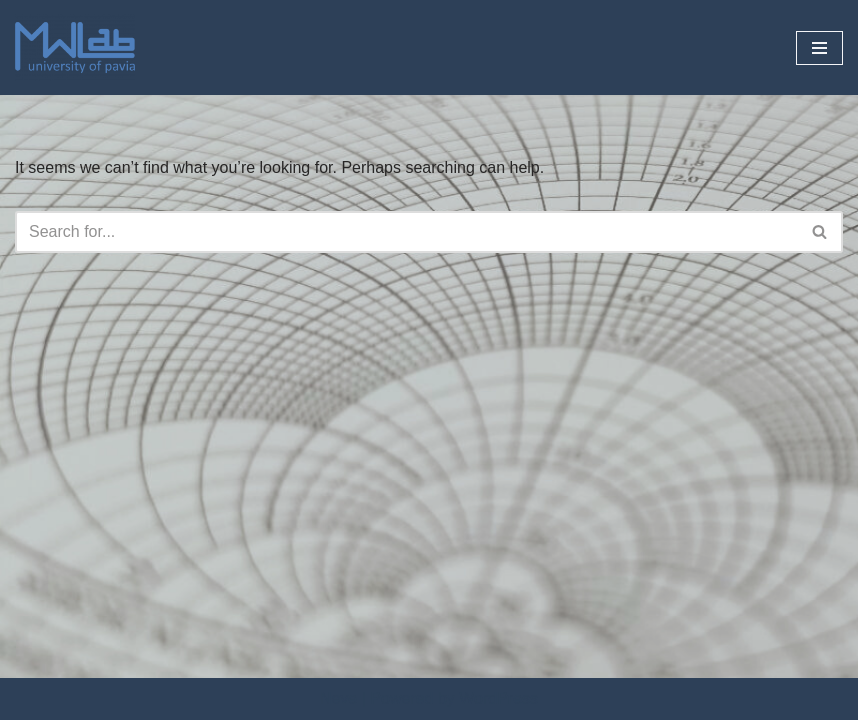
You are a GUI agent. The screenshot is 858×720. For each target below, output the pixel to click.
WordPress (498, 698)
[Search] (406, 232)
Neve (338, 698)
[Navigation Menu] (819, 48)
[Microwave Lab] (75, 47)
